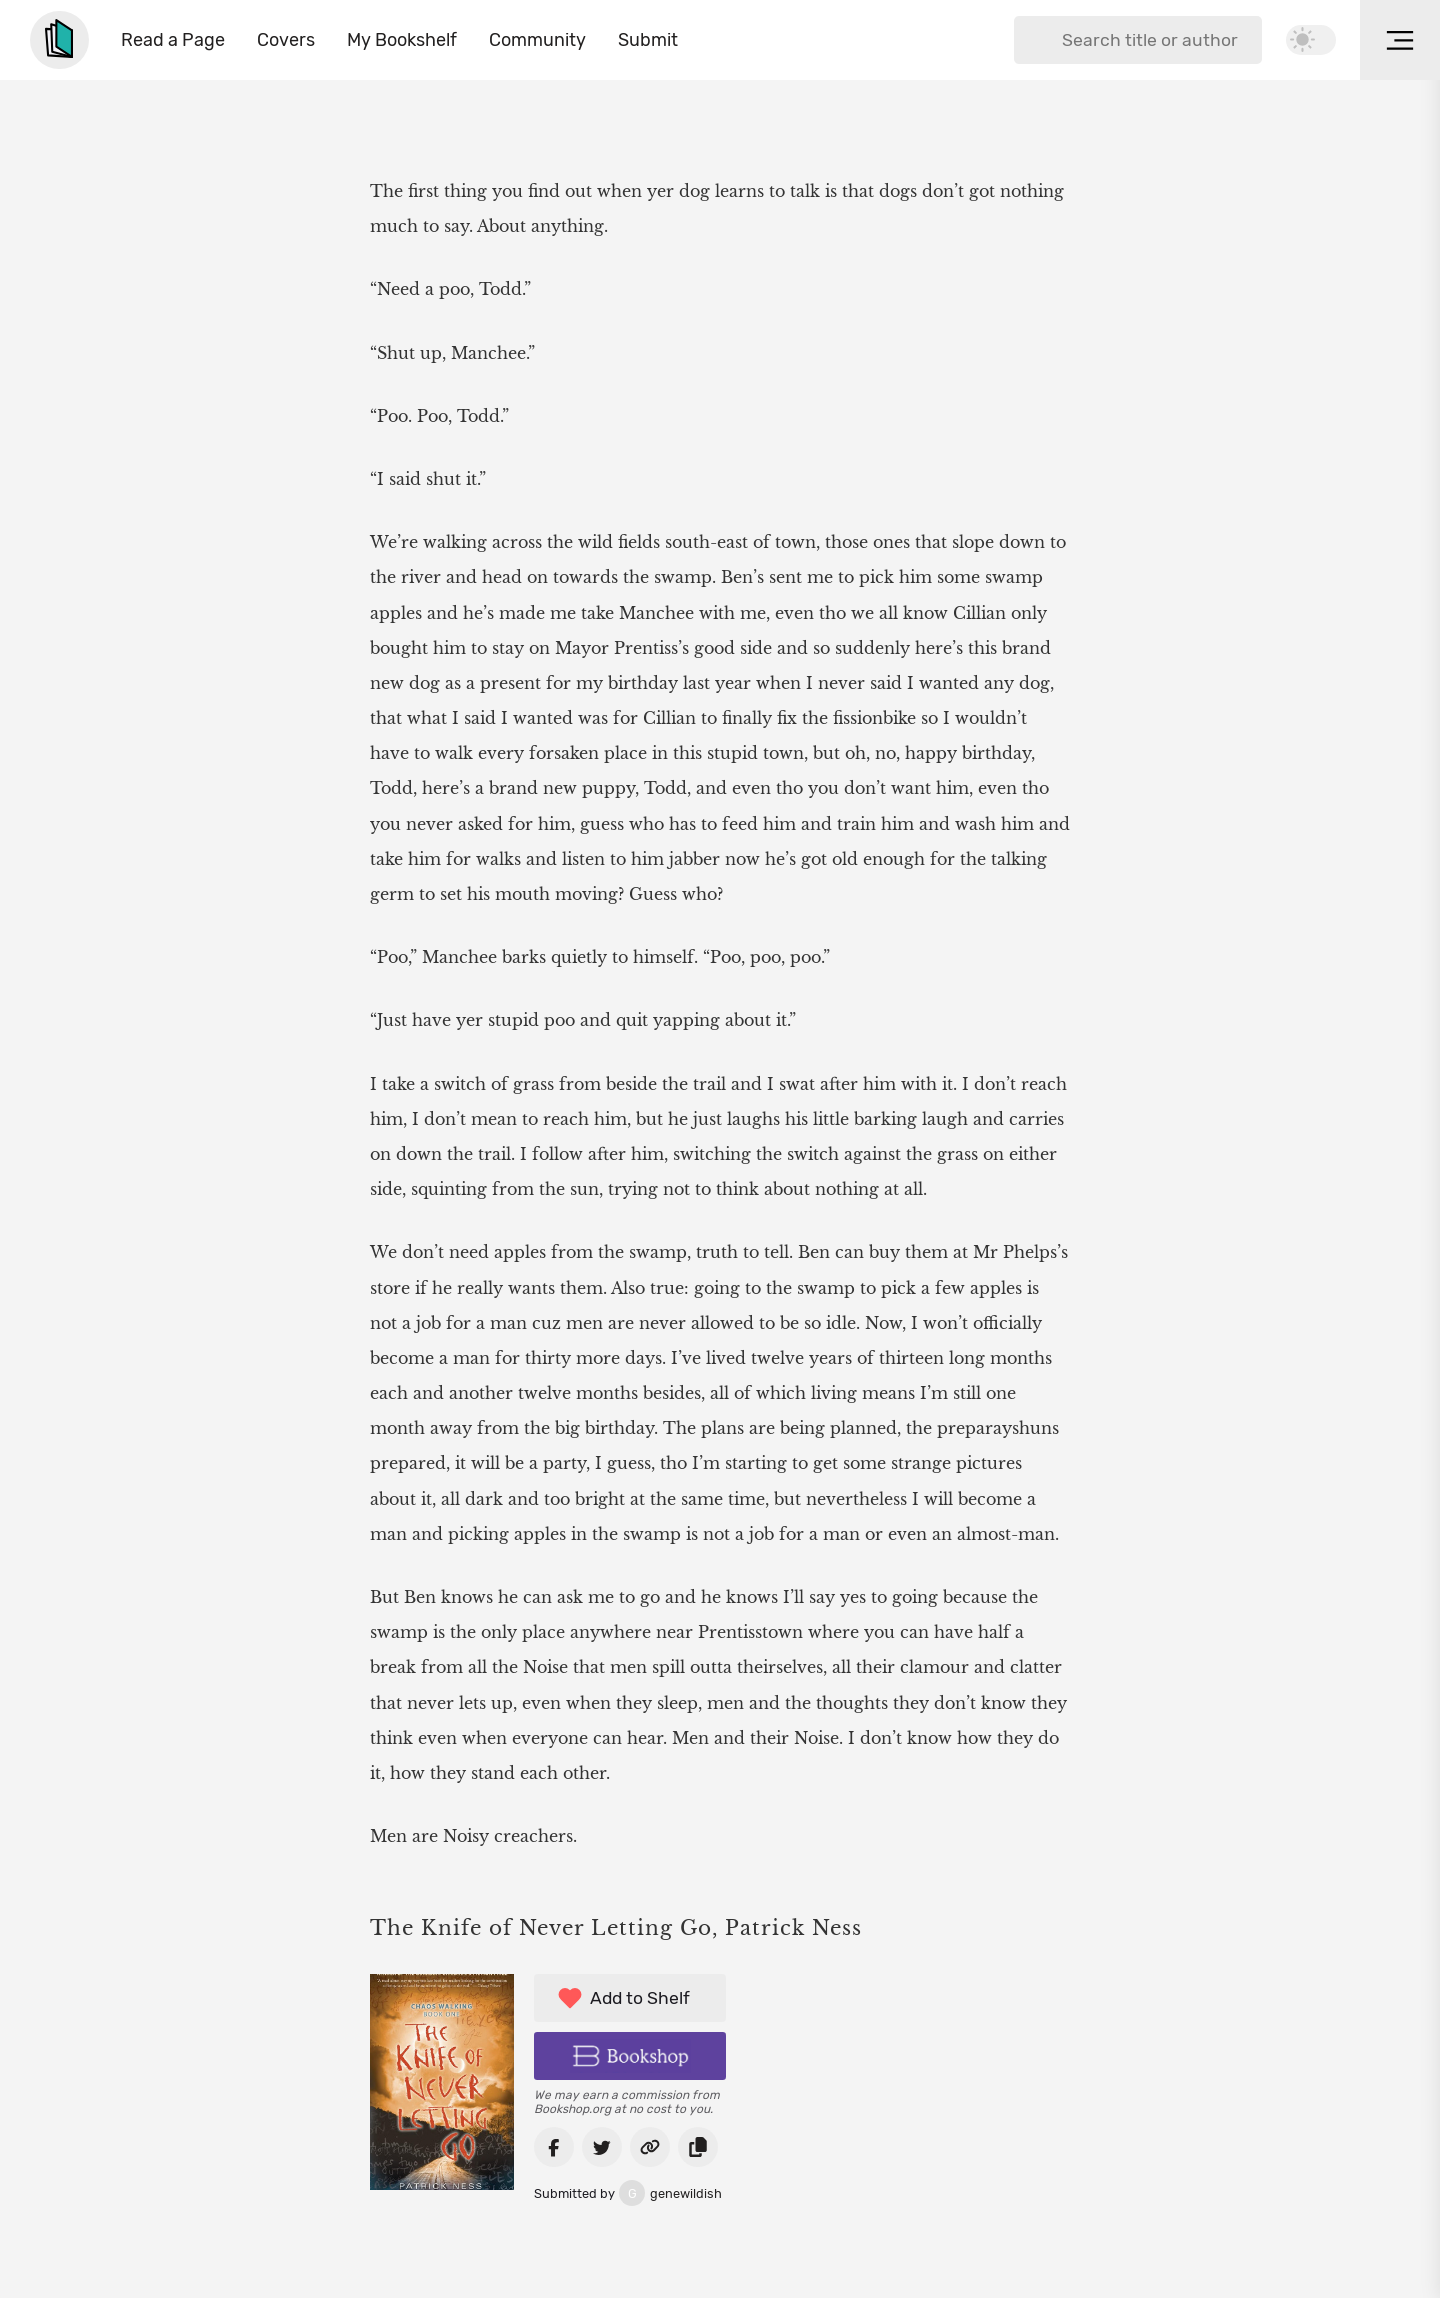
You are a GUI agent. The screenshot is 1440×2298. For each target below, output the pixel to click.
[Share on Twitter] (602, 2147)
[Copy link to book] (698, 2147)
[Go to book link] (650, 2147)
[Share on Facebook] (554, 2147)
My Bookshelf (402, 40)
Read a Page (173, 40)
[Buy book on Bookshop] (630, 2056)
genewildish (628, 2193)
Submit (648, 40)
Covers (286, 40)
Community (537, 40)
